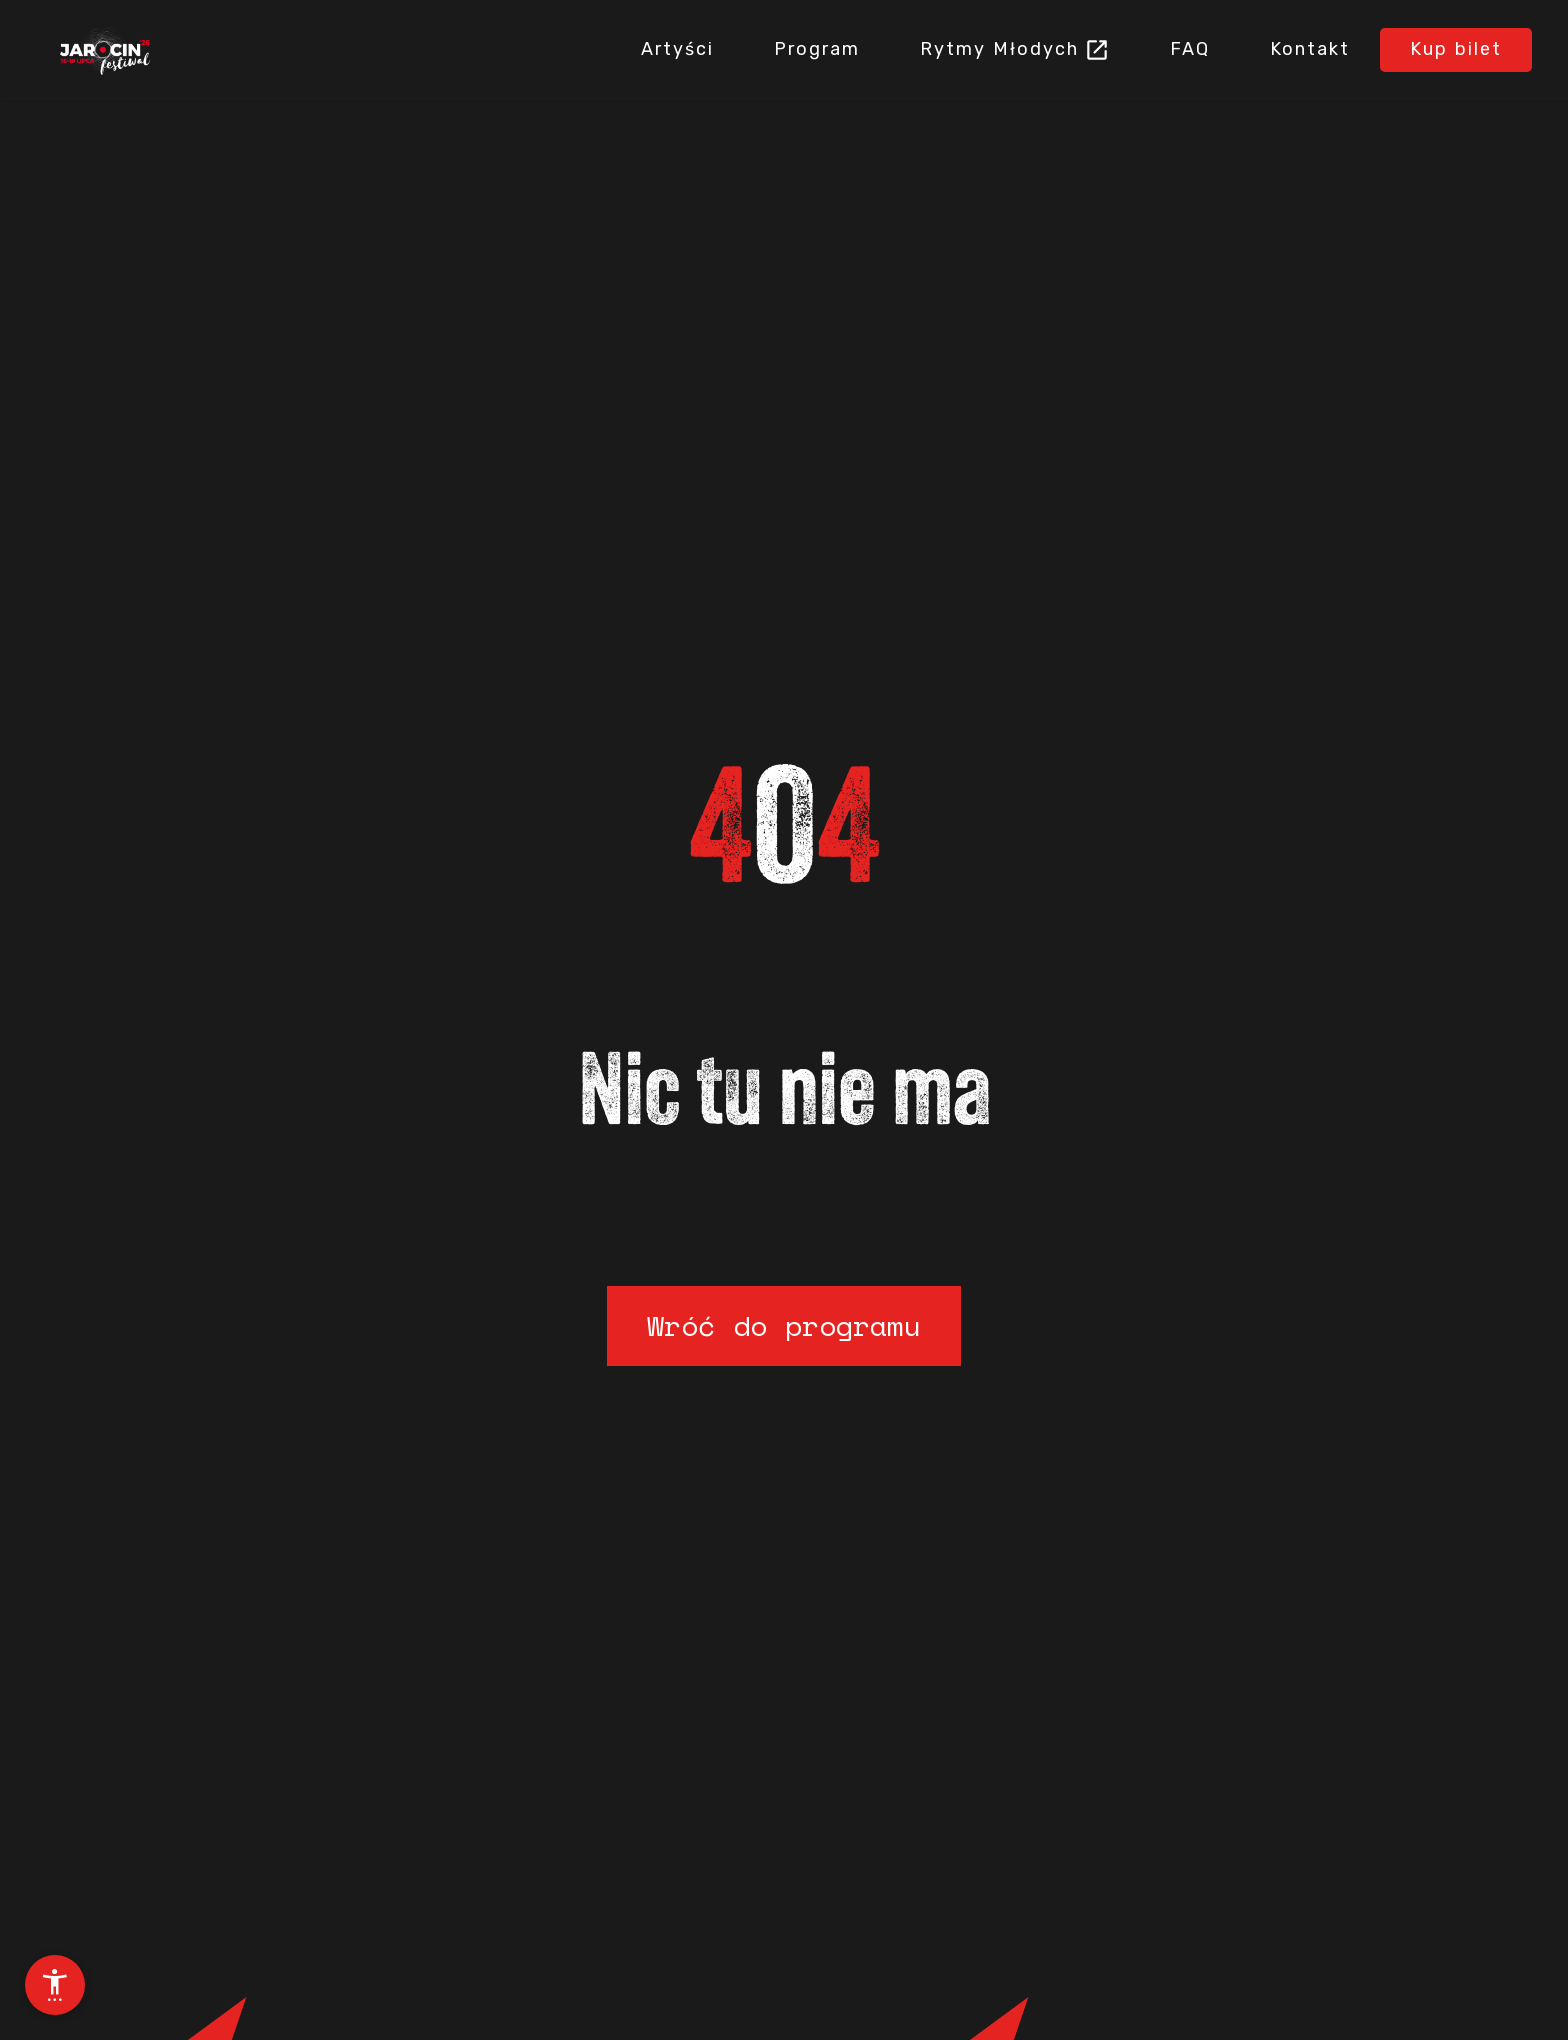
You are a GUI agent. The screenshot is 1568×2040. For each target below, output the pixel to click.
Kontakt (1310, 49)
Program (817, 49)
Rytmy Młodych (999, 49)
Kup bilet (1456, 49)
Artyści (677, 49)
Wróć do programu (784, 1325)
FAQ (1190, 49)
